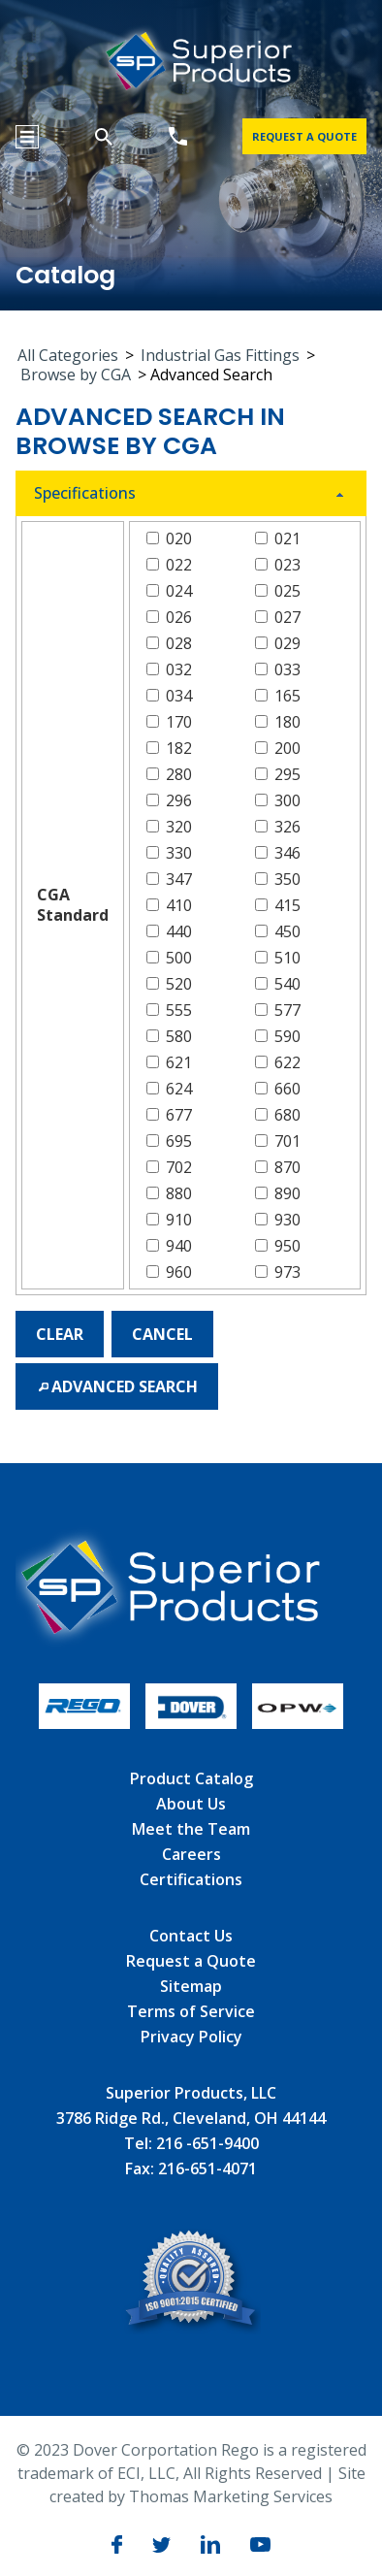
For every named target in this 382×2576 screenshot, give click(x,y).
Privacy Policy (191, 2036)
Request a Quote (191, 1961)
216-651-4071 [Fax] (207, 2168)
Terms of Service (191, 2011)
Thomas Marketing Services (231, 2496)
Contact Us (191, 1935)
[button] (60, 1334)
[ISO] (191, 2328)
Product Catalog (191, 1778)
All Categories (67, 355)
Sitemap (191, 1986)
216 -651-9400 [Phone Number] (207, 2143)
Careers (191, 1854)
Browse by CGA (75, 374)
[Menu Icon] (27, 136)
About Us (191, 1803)
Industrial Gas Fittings (220, 355)
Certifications (191, 1879)
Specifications (85, 493)
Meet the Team (191, 1829)
